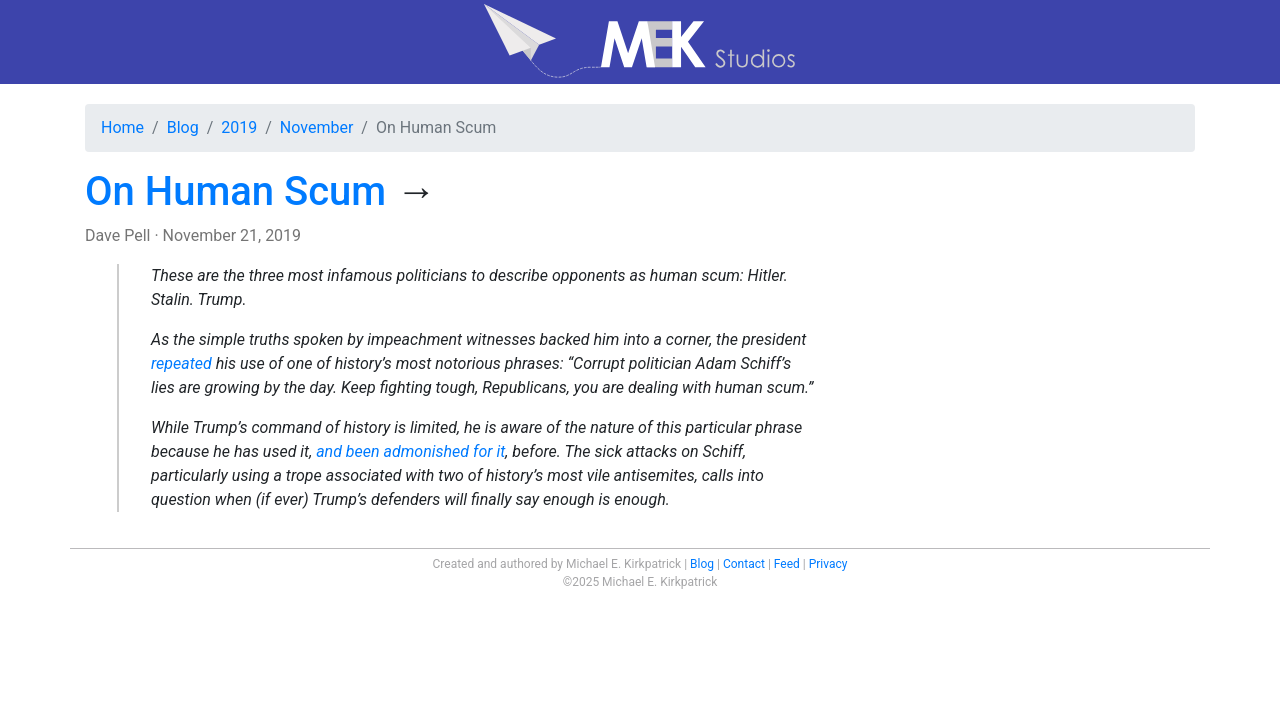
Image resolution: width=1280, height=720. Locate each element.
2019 (239, 127)
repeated (181, 363)
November (316, 127)
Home (122, 127)
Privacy (828, 564)
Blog (183, 127)
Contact (744, 564)
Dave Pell (117, 235)
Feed (787, 564)
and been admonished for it (410, 451)
